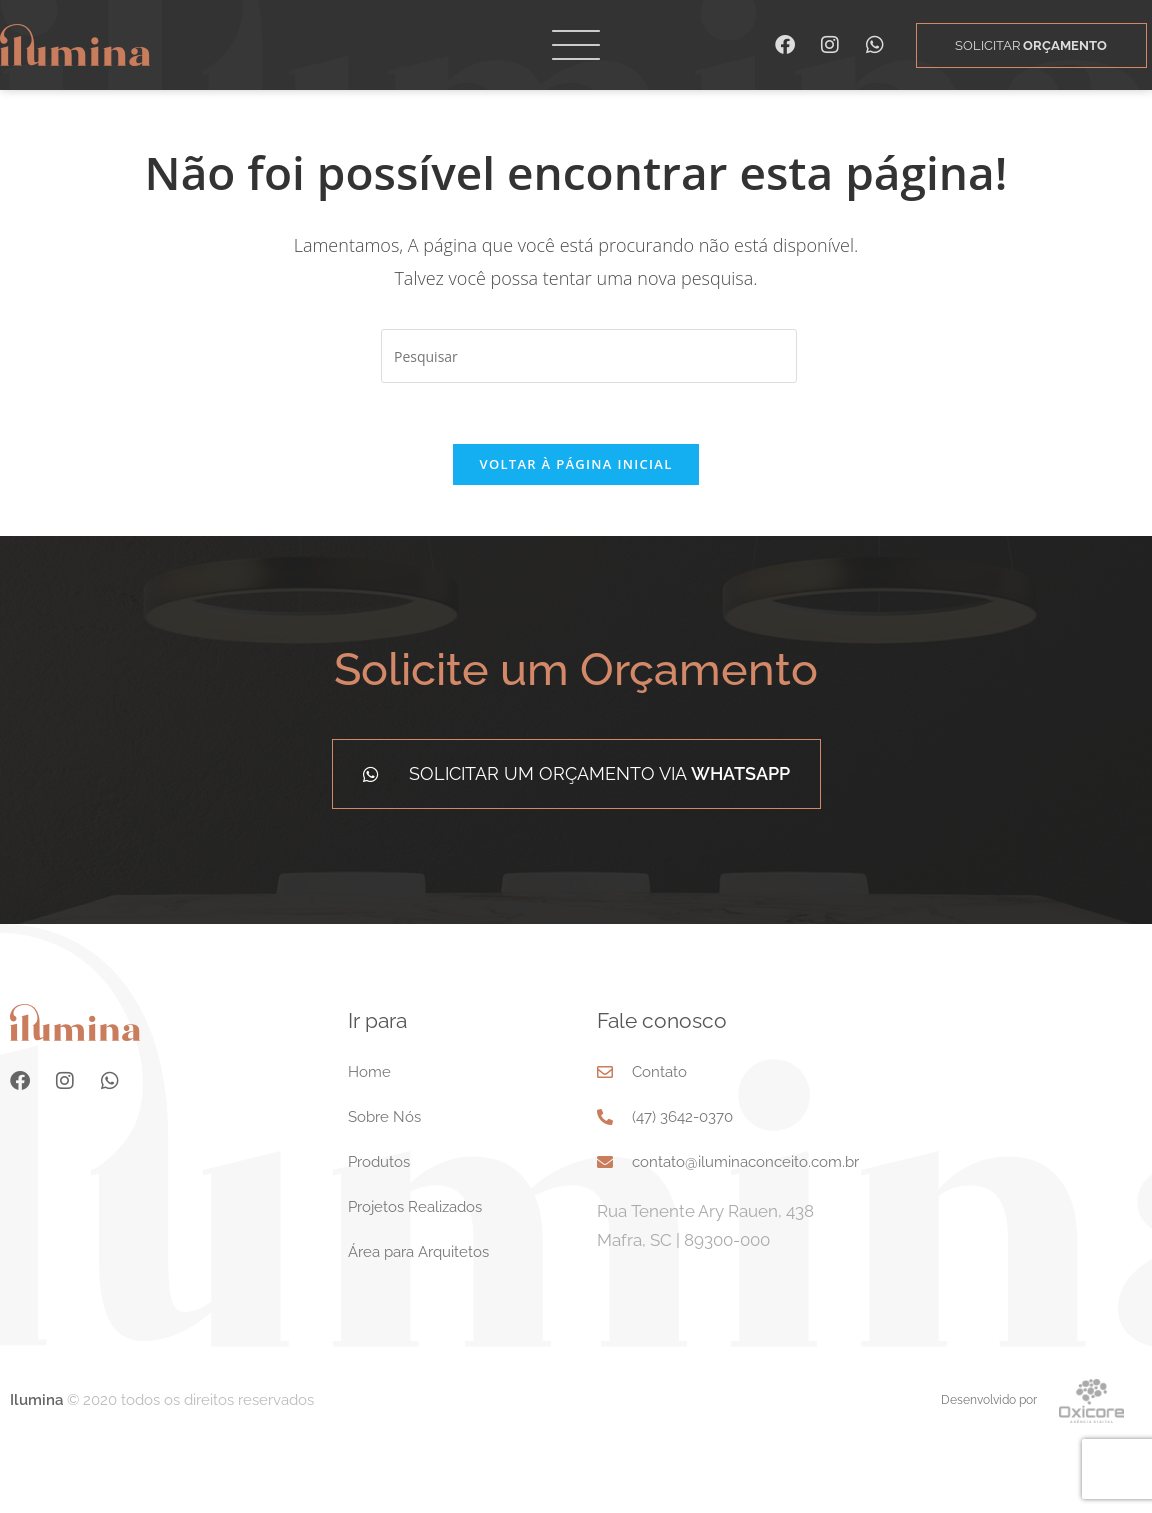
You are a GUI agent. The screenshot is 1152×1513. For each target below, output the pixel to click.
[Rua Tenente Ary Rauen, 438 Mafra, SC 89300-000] (1023, 1136)
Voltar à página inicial (575, 464)
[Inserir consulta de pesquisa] (589, 356)
